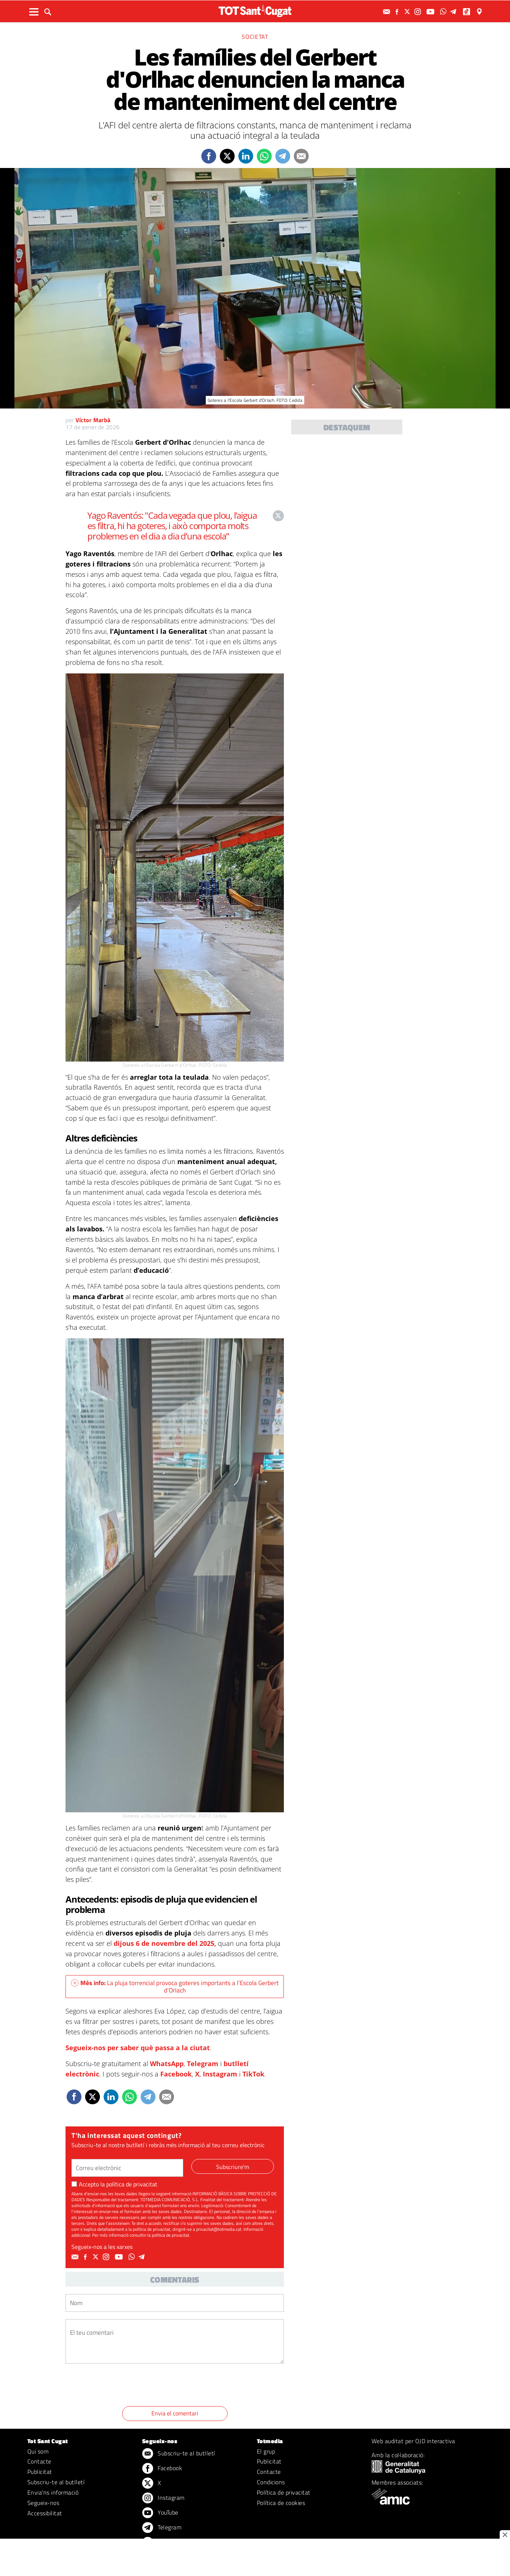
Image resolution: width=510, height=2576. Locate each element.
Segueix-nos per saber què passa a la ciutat (138, 2047)
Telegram (202, 2063)
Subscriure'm (232, 2166)
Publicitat (39, 2471)
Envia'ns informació (52, 2492)
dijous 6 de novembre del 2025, (164, 1943)
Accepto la (114, 2184)
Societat (255, 36)
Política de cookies (281, 2502)
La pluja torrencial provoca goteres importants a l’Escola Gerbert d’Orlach (175, 1986)
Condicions (271, 2482)
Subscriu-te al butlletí (55, 2482)
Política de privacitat (284, 2492)
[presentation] (122, 2386)
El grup (266, 2451)
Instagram (220, 2073)
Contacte (39, 2461)
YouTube (160, 2513)
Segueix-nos (43, 2502)
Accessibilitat (44, 2513)
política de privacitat (131, 2184)
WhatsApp (167, 2063)
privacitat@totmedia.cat (218, 2229)
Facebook (176, 2073)
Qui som (37, 2451)
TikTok (253, 2073)
